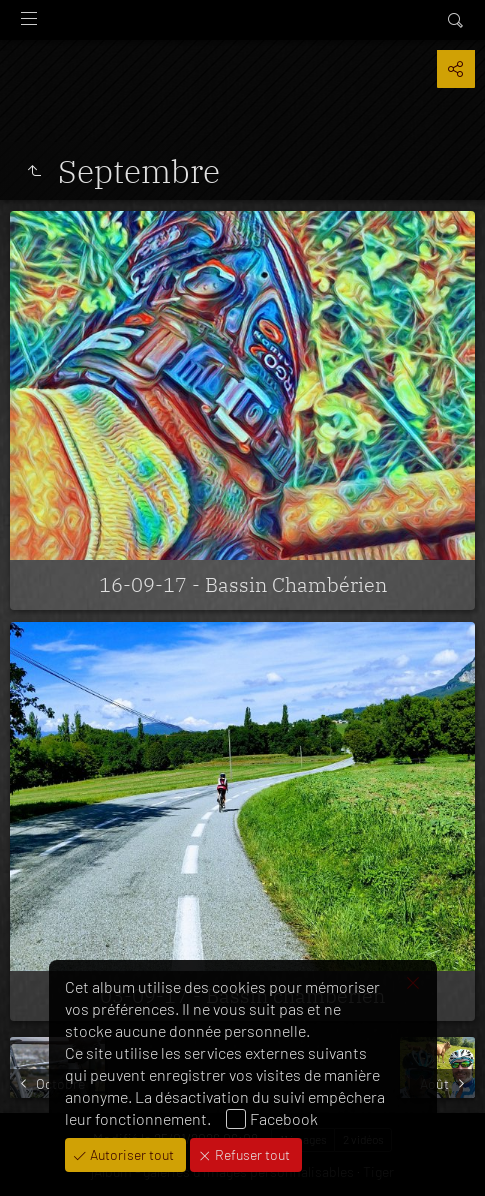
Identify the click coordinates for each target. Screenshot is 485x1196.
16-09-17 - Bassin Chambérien (243, 584)
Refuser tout (251, 1154)
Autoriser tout (130, 1154)
